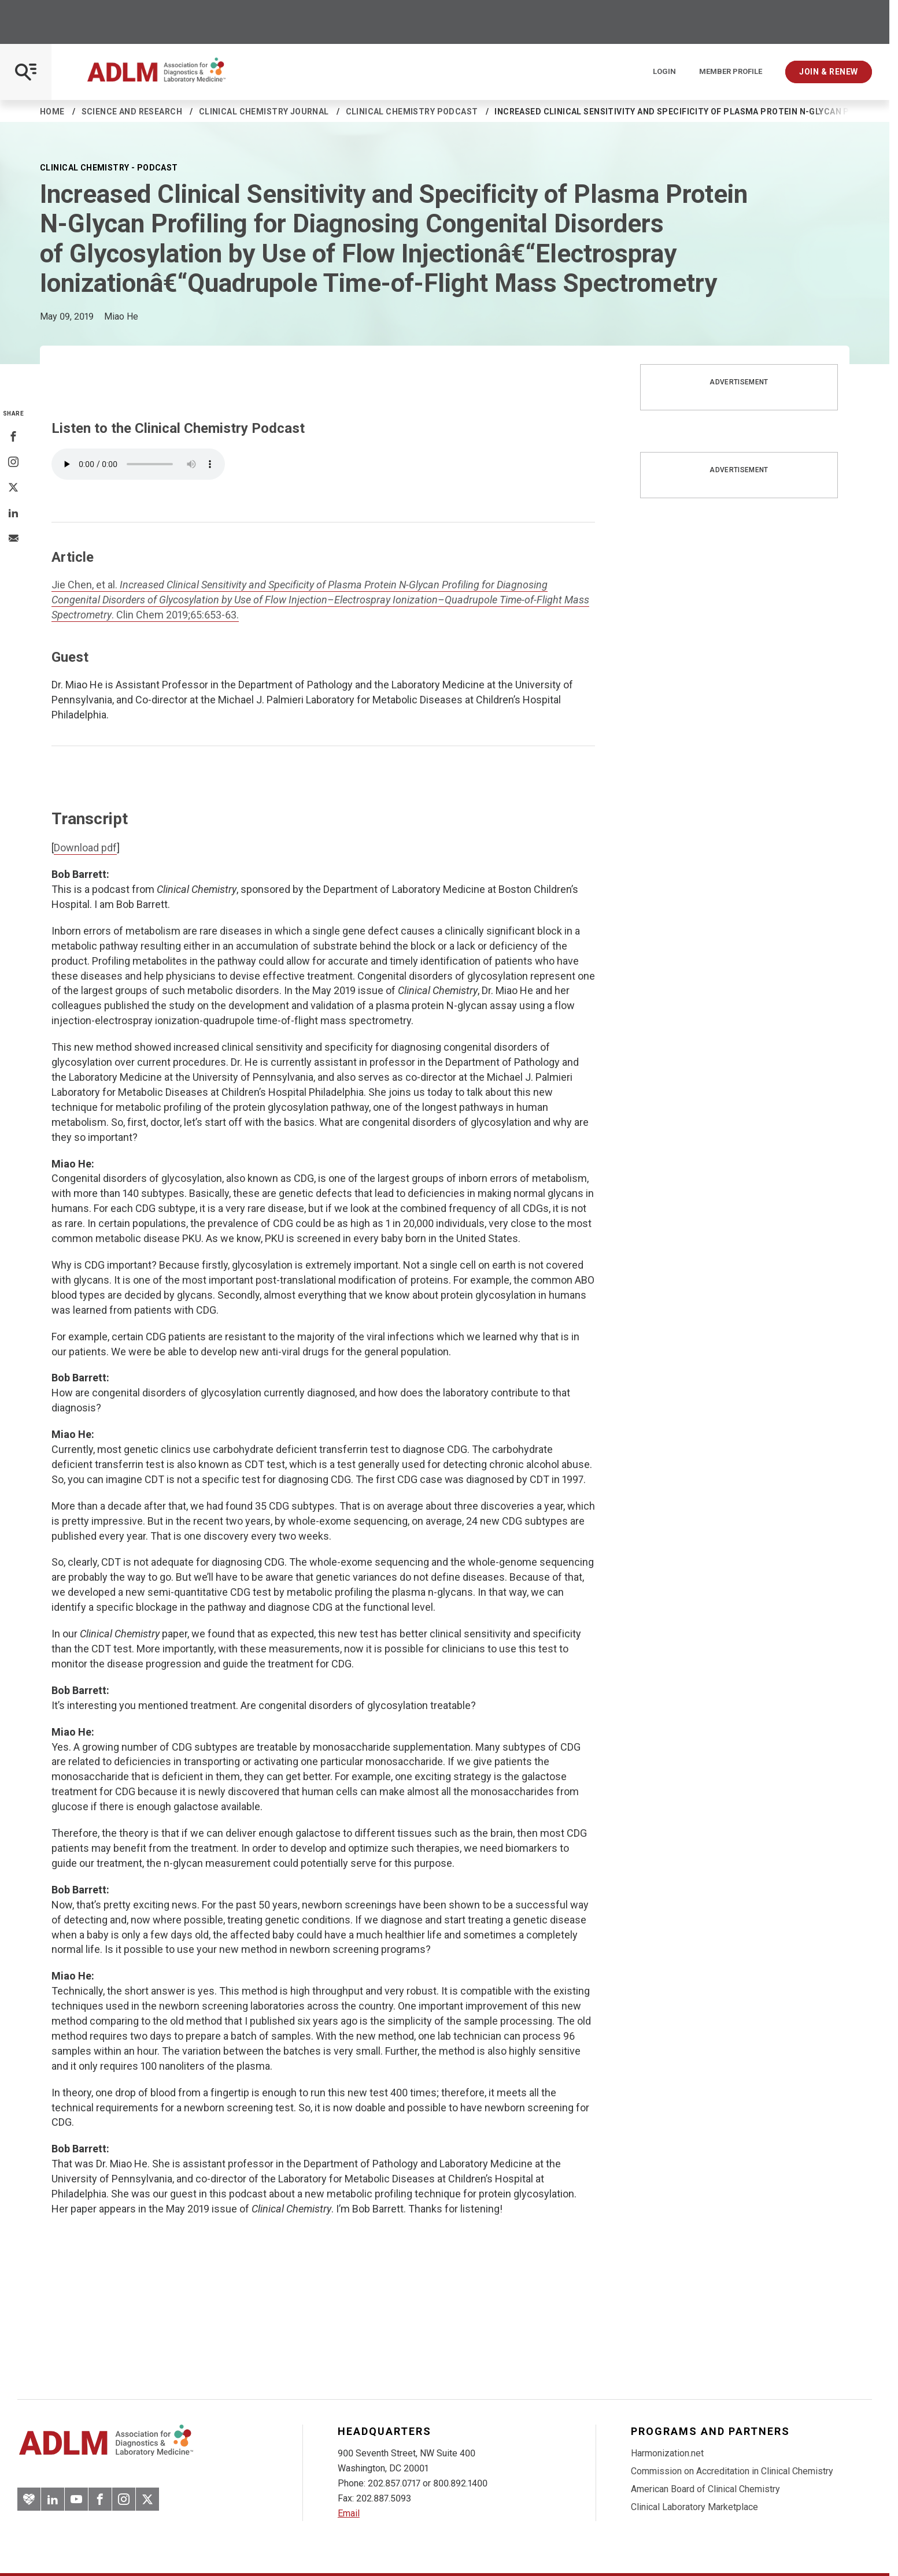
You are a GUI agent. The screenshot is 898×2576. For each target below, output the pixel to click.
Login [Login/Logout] (664, 72)
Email (349, 2513)
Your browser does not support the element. (138, 464)
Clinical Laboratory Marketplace (694, 2506)
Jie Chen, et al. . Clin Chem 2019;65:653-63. (320, 600)
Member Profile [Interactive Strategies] (730, 72)
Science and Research (132, 111)
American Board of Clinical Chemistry (705, 2489)
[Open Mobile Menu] (25, 72)
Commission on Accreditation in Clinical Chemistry (732, 2471)
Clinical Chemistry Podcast (412, 111)
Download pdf (85, 848)
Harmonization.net (667, 2453)
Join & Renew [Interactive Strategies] (828, 71)
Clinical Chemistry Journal (264, 111)
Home (52, 111)
